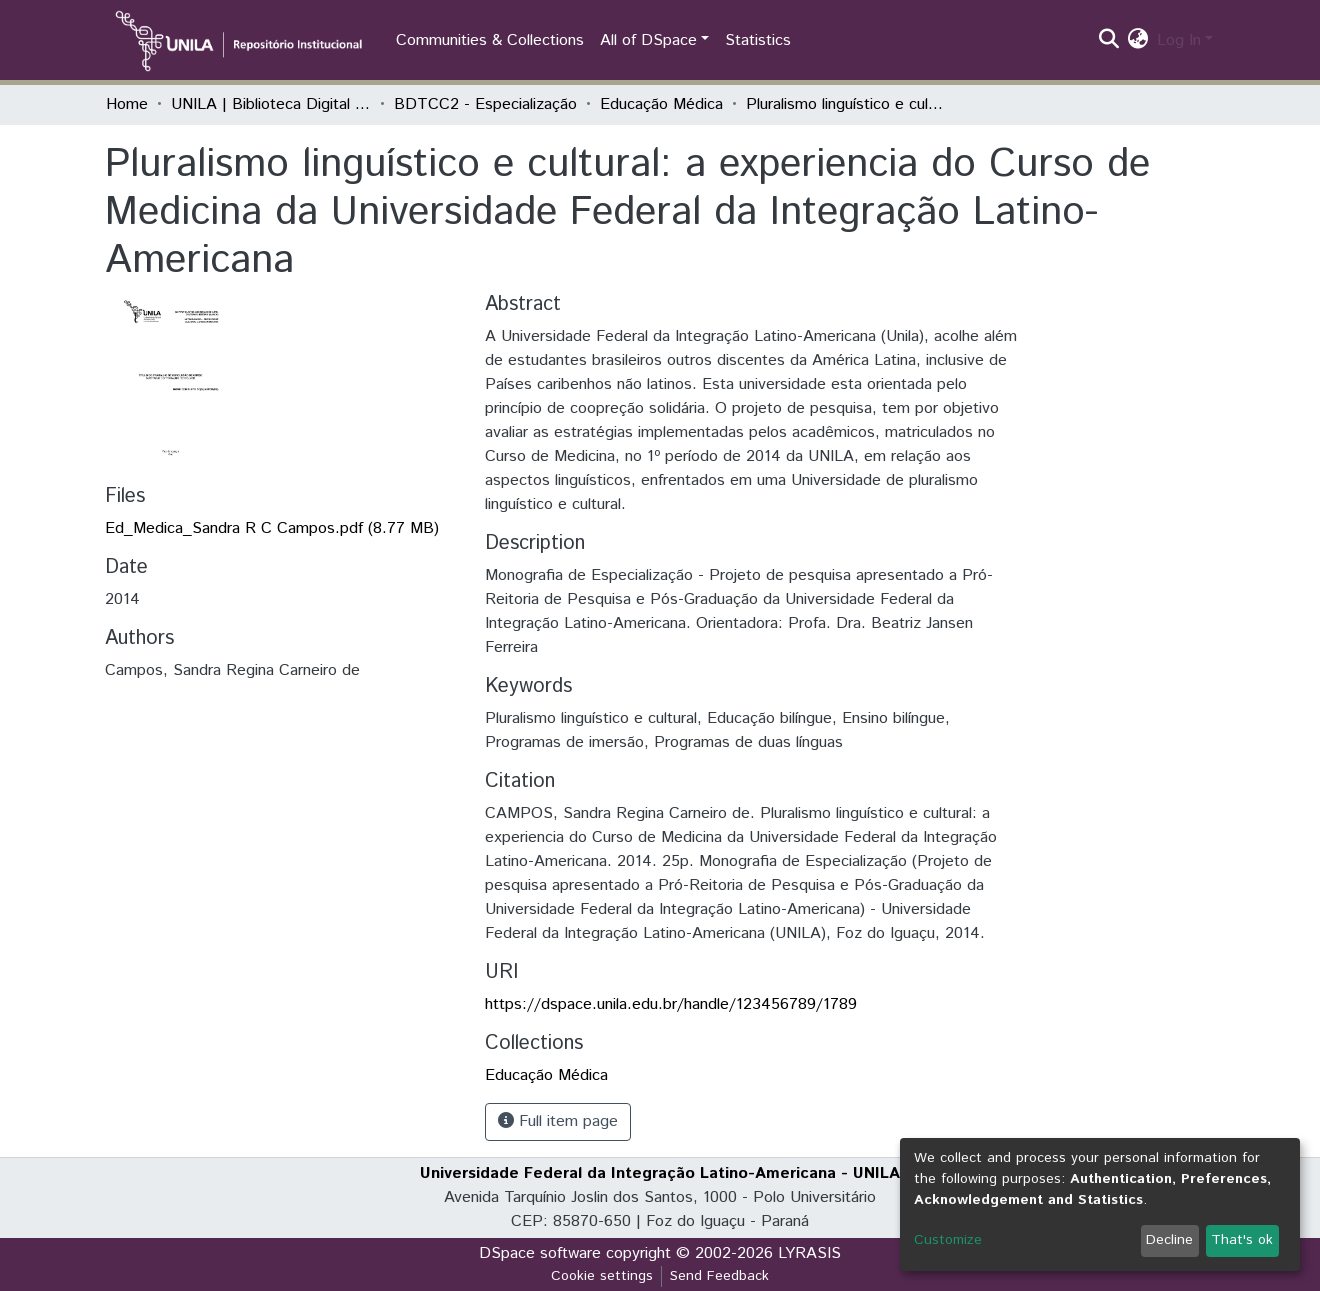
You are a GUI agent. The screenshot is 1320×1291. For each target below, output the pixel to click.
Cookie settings (602, 1276)
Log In (1179, 40)
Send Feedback (719, 1276)
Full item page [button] (558, 1121)
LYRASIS (809, 1253)
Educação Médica (661, 104)
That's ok (1242, 1240)
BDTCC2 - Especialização (485, 104)
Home (127, 104)
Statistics (758, 40)
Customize (948, 1240)
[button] (1138, 41)
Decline (1169, 1240)
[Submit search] (1109, 41)
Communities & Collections (490, 40)
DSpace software (540, 1253)
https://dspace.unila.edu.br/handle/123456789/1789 (671, 1004)
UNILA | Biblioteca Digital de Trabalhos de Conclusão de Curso (271, 104)
